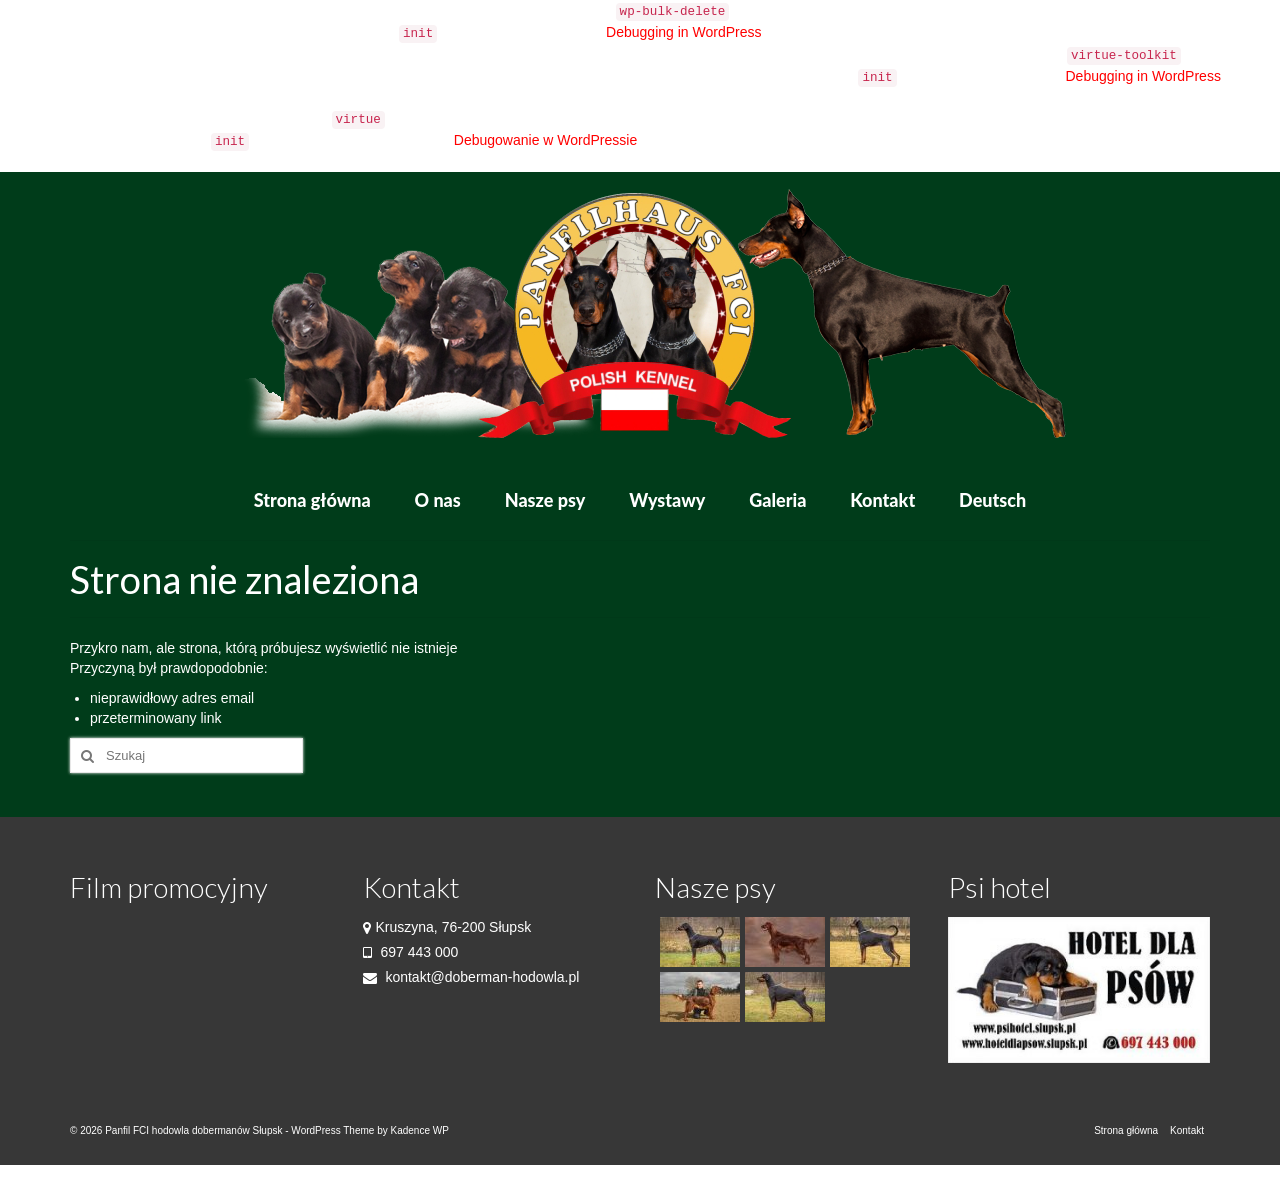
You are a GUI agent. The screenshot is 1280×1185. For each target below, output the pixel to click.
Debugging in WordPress (683, 32)
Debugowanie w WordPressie (545, 140)
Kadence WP (419, 1130)
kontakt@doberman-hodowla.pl (471, 977)
